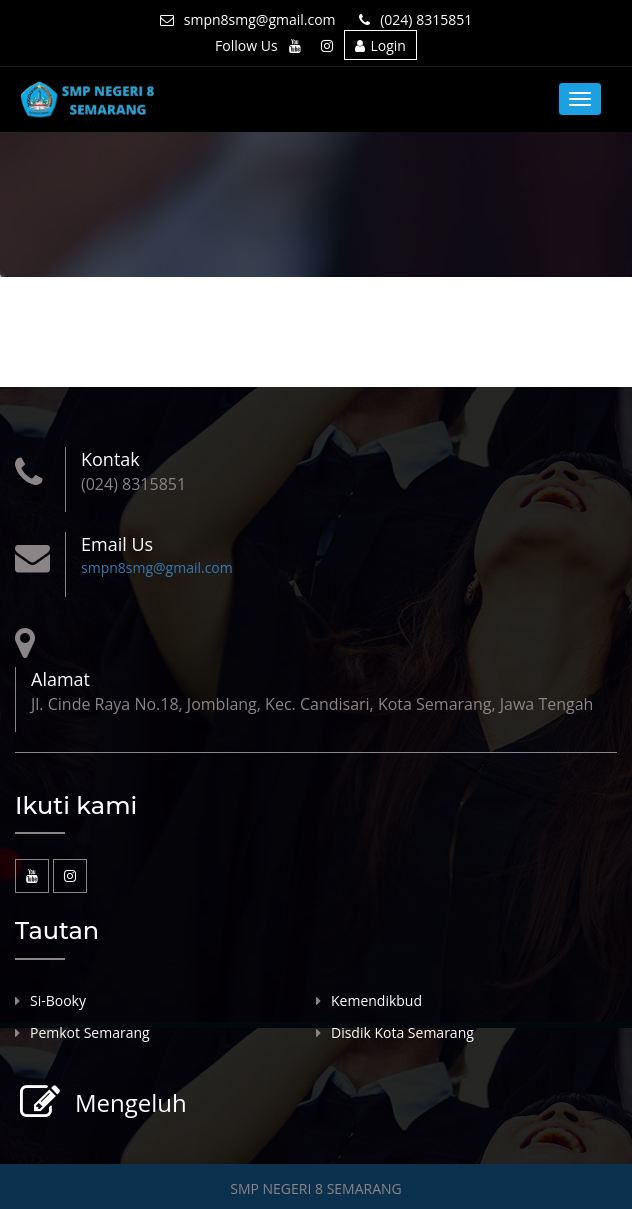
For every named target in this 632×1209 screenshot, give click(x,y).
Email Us (117, 544)
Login (380, 45)
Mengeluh (128, 1103)
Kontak (110, 459)
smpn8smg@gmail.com (248, 19)
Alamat (60, 679)
